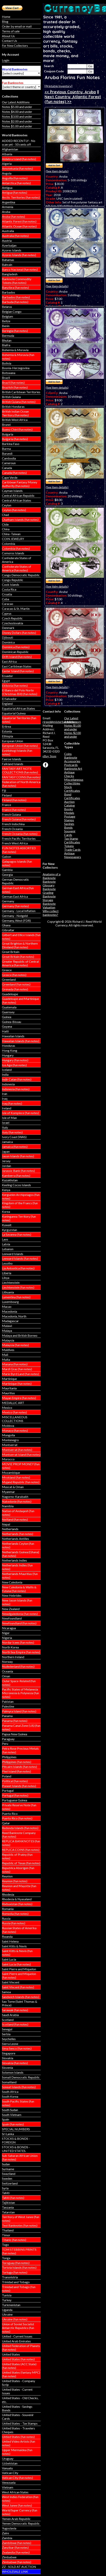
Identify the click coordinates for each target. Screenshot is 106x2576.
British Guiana (11, 397)
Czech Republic (12, 618)
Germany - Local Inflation (18, 911)
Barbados (8, 292)
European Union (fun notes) (20, 745)
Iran (4, 1093)
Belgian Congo (12, 311)
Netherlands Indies (14, 1560)
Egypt (6, 680)
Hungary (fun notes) (15, 1060)
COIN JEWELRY (13, 539)
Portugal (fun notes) (15, 1795)
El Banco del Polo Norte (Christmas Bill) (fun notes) (19, 692)
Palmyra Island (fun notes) (19, 1711)
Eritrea (6, 726)
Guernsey (8, 1012)
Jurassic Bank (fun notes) (18, 1170)
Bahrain (7, 264)
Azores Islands (11, 250)
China (5, 529)
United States (11, 2354)
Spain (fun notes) (13, 2124)
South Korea (10, 2096)
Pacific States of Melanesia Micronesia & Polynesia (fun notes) (20, 1692)
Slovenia (7, 2067)
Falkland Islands (12, 764)
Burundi (7, 453)
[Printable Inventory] (58, 86)
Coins (68, 754)
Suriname (8, 2169)
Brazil (6, 377)
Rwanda (7, 1936)
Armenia (7, 207)
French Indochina (13, 824)
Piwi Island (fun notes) (16, 1771)
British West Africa (15, 420)
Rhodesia (8, 1894)
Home (6, 16)
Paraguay (8, 1739)
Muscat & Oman (13, 1487)
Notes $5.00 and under (17, 107)
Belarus (7, 306)
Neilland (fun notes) (15, 1519)
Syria (5, 2188)
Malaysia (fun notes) (15, 1345)
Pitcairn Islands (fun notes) (19, 1766)
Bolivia (6, 363)
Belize (6, 321)
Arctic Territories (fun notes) (21, 197)
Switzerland (10, 2183)
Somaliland (9, 2082)
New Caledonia (12, 1582)
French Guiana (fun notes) (19, 819)
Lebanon (7, 1249)
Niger (6, 1633)
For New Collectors (15, 45)
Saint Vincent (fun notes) (18, 1987)
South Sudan (10, 2110)
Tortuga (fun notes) (14, 2272)
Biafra (6, 345)
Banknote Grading (49, 890)
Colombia (8, 543)
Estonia (7, 731)
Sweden (7, 2178)
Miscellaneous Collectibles (73, 781)
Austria (7, 240)
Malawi (7, 1326)
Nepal (6, 1524)
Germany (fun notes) (15, 906)
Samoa (6, 1992)
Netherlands (10, 1529)
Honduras (8, 1045)
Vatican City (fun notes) (17, 2477)
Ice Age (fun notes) (14, 1065)
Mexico (7, 1407)
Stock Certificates (72, 788)
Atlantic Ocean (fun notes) (19, 226)
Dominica (8, 642)
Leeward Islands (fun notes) (20, 1258)
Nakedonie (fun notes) (16, 1501)
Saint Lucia (9, 1959)
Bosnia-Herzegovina (15, 368)
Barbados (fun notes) (16, 297)
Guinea (6, 1017)
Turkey (6, 2300)
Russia (6, 1918)
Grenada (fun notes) (15, 989)
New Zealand (11, 1609)
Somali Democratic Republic (21, 2077)
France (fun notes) (14, 809)
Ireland (6, 1108)
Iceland (7, 1069)
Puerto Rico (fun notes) (17, 1818)
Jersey (6, 1161)
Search (49, 66)
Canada (7, 468)
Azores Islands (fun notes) (19, 255)
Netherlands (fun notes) (17, 1534)
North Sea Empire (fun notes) (21, 1652)
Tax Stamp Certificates (72, 840)
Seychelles (9, 2039)
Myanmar (8, 1492)
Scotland (8, 2019)
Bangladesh (9, 274)
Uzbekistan (9, 2463)
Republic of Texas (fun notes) (21, 1863)
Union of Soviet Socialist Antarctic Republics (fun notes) (18, 2327)
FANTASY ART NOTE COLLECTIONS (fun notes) (20, 770)
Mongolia (8, 1435)
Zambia (7, 2538)
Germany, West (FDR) (16, 920)
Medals (69, 813)
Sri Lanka (8, 2134)
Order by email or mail (17, 26)
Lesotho (7, 1263)
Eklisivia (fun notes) (15, 685)
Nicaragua (9, 1628)
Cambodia (9, 458)
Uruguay (7, 2458)
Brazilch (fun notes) (15, 387)
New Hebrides (12, 1595)
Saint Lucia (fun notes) (16, 1964)
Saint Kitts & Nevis (14, 1946)
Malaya (7, 1330)
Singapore (8, 2053)
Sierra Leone (10, 2044)
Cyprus (6, 613)
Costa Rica (9, 589)
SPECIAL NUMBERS (16, 2129)
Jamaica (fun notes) (15, 1146)
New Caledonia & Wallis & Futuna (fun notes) (19, 1589)
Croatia (7, 594)
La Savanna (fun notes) (16, 1234)
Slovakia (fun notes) (15, 2063)
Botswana (8, 373)
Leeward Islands (12, 1254)
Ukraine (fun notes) (14, 2319)
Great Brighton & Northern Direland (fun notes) (20, 945)
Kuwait (6, 1225)
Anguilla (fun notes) (15, 178)
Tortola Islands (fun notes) (19, 2267)
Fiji (4, 790)
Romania (8, 1909)
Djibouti (7, 637)
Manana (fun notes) (15, 1364)
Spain (5, 2119)
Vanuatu (7, 2468)
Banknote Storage (49, 898)
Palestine (8, 1706)
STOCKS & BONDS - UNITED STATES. (16, 2149)
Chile (5, 524)
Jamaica (7, 1142)
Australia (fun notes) (15, 236)
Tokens (69, 846)
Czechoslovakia (12, 623)
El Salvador (9, 699)
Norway (7, 1661)
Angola (6, 173)
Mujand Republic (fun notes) (20, 1482)
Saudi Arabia (10, 2015)
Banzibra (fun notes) (15, 287)
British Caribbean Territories (21, 392)
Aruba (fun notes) (13, 216)
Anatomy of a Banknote (51, 876)
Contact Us (9, 40)
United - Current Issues (17, 2336)
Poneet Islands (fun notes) (19, 1786)
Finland (7, 795)
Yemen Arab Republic (16, 2519)
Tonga (6, 2258)
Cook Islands (10, 584)
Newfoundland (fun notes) (19, 1623)
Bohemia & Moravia (15, 350)
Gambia (7, 870)
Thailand (8, 2230)
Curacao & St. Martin (16, 608)
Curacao (7, 604)
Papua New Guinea (14, 1734)
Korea (6, 1211)
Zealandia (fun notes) (16, 2552)
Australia (8, 231)
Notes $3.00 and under (17, 116)
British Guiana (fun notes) (18, 401)
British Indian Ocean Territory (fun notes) (15, 413)
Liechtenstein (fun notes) (18, 1287)
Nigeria (7, 1638)
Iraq (4, 1098)
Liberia (6, 1273)
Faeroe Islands (11, 759)
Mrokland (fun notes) (16, 1477)
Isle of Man (9, 1118)
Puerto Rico (10, 1813)
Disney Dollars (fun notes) (19, 632)
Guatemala (9, 1007)
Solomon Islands (12, 2072)
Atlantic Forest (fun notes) (19, 221)
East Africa (9, 661)
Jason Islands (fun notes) (18, 1156)
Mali (5, 1354)
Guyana (7, 1026)
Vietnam (7, 2487)
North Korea (10, 1647)
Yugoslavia (9, 2528)
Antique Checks (69, 774)
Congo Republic (12, 580)
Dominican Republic (15, 652)
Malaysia (8, 1340)
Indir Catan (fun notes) (16, 1079)
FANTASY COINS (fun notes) (21, 777)
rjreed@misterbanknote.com (62, 722)
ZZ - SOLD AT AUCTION (19, 2566)
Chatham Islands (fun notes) (20, 519)
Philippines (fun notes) (16, 1762)
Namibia (8, 1506)
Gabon (6, 856)
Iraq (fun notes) (12, 1103)
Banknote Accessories (72, 759)
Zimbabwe (9, 2557)
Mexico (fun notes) (14, 1412)
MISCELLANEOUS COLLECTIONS (14, 1419)
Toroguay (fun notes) (15, 2263)
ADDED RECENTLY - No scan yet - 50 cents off (18, 142)
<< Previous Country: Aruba (70, 91)
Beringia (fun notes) (15, 331)
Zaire (5, 2533)
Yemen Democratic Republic (21, 2523)
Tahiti (5, 2193)
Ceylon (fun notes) (14, 510)
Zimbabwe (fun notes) (16, 2562)
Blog (5, 21)
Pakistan (8, 1701)
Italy (5, 1127)
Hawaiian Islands (13, 1036)
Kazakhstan (10, 1180)
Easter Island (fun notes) (18, 671)
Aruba (6, 211)
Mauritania (9, 1388)
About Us (8, 36)
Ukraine (7, 2314)
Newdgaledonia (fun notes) (20, 1613)
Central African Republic (18, 495)
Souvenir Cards (70, 833)
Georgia (7, 874)
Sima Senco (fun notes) (17, 2048)
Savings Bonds (69, 825)
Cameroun (9, 463)
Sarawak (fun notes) (15, 2010)
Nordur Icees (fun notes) (18, 1642)
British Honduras (13, 406)
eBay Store (49, 756)
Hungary (8, 1055)
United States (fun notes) (18, 2359)
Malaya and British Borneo (19, 1335)
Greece (7, 970)
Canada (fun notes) (14, 472)
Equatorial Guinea (14, 713)
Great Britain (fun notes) (18, 956)
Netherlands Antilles (15, 1538)
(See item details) (57, 171)
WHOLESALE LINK (15, 2571)
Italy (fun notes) (12, 1132)
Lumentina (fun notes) (16, 1297)
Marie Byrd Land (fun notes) (20, 1374)
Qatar (6, 1823)
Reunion (7, 1876)
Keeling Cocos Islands (16, 1185)
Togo (5, 2244)
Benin (5, 326)
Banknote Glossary (49, 883)
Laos (5, 1239)
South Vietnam (11, 2114)
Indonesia (8, 1084)
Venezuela (9, 2482)
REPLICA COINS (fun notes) (20, 1849)
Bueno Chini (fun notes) (17, 429)
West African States (15, 2492)
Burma (6, 448)
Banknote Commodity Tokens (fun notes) (16, 280)
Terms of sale (11, 31)
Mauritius (8, 1393)
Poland (6, 1776)
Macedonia (9, 1311)
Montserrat (9, 1445)
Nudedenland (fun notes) (18, 1666)
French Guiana (11, 814)
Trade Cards (72, 849)
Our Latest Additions (16, 102)
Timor (6, 2235)
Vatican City (10, 2473)
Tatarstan (8, 2212)
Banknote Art (73, 768)
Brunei (6, 424)
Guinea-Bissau (11, 1022)
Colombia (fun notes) (16, 548)
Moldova (8, 1425)
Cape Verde (9, 477)
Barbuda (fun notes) (15, 302)
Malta (6, 1359)
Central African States (16, 500)
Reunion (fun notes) (14, 1881)
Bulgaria (7, 434)
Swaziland (8, 2173)
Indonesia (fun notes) (15, 1089)
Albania (7, 154)
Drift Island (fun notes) (17, 656)
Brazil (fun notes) (13, 382)
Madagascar (10, 1321)
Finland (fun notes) (14, 800)
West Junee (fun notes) (17, 2505)
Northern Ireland (13, 1657)
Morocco (8, 1459)
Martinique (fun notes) (17, 1383)
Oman (6, 1676)
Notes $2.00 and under (17, 121)
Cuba (5, 599)
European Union (12, 741)
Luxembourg (10, 1302)
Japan (6, 1151)
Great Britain (10, 952)
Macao (6, 1306)
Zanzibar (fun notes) (15, 2547)
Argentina (8, 202)
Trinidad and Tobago (16, 2282)
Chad (5, 515)
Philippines (9, 1757)
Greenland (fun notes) (16, 984)
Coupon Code (54, 71)
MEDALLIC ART (13, 1403)
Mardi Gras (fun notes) (17, 1369)
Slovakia (7, 2058)
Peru (5, 1743)
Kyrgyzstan (9, 1230)
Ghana (6, 925)
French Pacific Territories (19, 838)
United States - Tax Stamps (20, 2423)
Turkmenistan (11, 2305)
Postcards (71, 765)
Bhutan (6, 340)
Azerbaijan (9, 245)
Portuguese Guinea (14, 1800)
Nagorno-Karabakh (15, 1496)
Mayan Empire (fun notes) (19, 1398)
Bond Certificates (72, 796)
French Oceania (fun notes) (19, 833)
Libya (5, 1277)
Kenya (6, 1190)
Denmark (8, 628)
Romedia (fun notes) (15, 1913)
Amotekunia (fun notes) (17, 168)
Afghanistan (10, 149)
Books (68, 809)
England (7, 703)
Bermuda (8, 335)
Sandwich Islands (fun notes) (20, 1997)
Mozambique (11, 1472)
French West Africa (15, 843)
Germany (8, 901)
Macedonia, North (14, 1316)
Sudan (6, 2164)
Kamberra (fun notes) (16, 1175)
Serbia (6, 2034)
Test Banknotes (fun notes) (19, 2225)
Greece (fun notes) (14, 975)
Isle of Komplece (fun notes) (20, 1113)
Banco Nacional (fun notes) (20, 269)
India (5, 1074)
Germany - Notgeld (15, 915)
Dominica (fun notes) (15, 647)
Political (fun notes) (15, 1781)
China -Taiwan (11, 534)
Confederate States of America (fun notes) (16, 568)
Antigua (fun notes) (14, 192)
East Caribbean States (16, 666)
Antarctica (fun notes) (16, 183)
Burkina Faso (10, 444)
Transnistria (10, 2277)
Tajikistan (8, 2202)
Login (5, 60)
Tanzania (8, 2207)
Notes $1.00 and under (17, 126)
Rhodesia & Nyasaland (17, 1899)
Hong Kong (9, 1050)
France (6, 805)
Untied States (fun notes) (18, 2437)
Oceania (7, 1671)
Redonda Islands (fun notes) (20, 1828)
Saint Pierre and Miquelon (19, 1969)
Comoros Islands (13, 553)
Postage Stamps (69, 818)
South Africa (10, 2091)
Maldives (8, 1350)
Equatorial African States (18, 708)
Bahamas (8, 260)
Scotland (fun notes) (15, 2024)
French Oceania (12, 829)
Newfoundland (12, 1618)
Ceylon (6, 505)
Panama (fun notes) (14, 1721)
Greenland (9, 979)
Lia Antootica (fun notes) (18, 1268)
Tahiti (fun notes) (13, 2197)
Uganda (7, 2310)
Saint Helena (10, 1941)
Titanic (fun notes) (14, 2240)
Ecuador (7, 676)
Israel (5, 1122)
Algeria (7, 163)
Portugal (8, 1790)
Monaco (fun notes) (15, 1430)
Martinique (9, 1378)
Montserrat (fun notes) (17, 1449)
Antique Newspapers (72, 855)
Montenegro (10, 1440)
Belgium (7, 316)
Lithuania (8, 1292)
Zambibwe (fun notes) (16, 2543)
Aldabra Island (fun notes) (19, 159)
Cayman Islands (12, 490)
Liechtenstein (11, 1282)
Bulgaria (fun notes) (15, 439)
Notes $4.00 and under (17, 111)
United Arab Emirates (16, 2341)
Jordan (6, 1166)
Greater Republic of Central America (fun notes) (20, 963)
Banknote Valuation (49, 905)
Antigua (7, 187)
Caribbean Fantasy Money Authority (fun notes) (19, 484)
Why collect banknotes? (51, 913)
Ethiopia (7, 736)
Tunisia (6, 2295)
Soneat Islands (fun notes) (19, 2087)
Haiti (5, 1031)
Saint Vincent (10, 1982)
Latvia (6, 1244)
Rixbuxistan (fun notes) (17, 1904)
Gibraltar (8, 930)
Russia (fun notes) (13, 1923)
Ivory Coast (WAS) (14, 1137)
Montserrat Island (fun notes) (21, 1454)
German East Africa (15, 896)
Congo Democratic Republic (21, 575)
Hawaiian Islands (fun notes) (20, 1041)
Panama (7, 1716)
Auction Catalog (69, 803)
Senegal (7, 2029)
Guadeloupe (10, 994)
